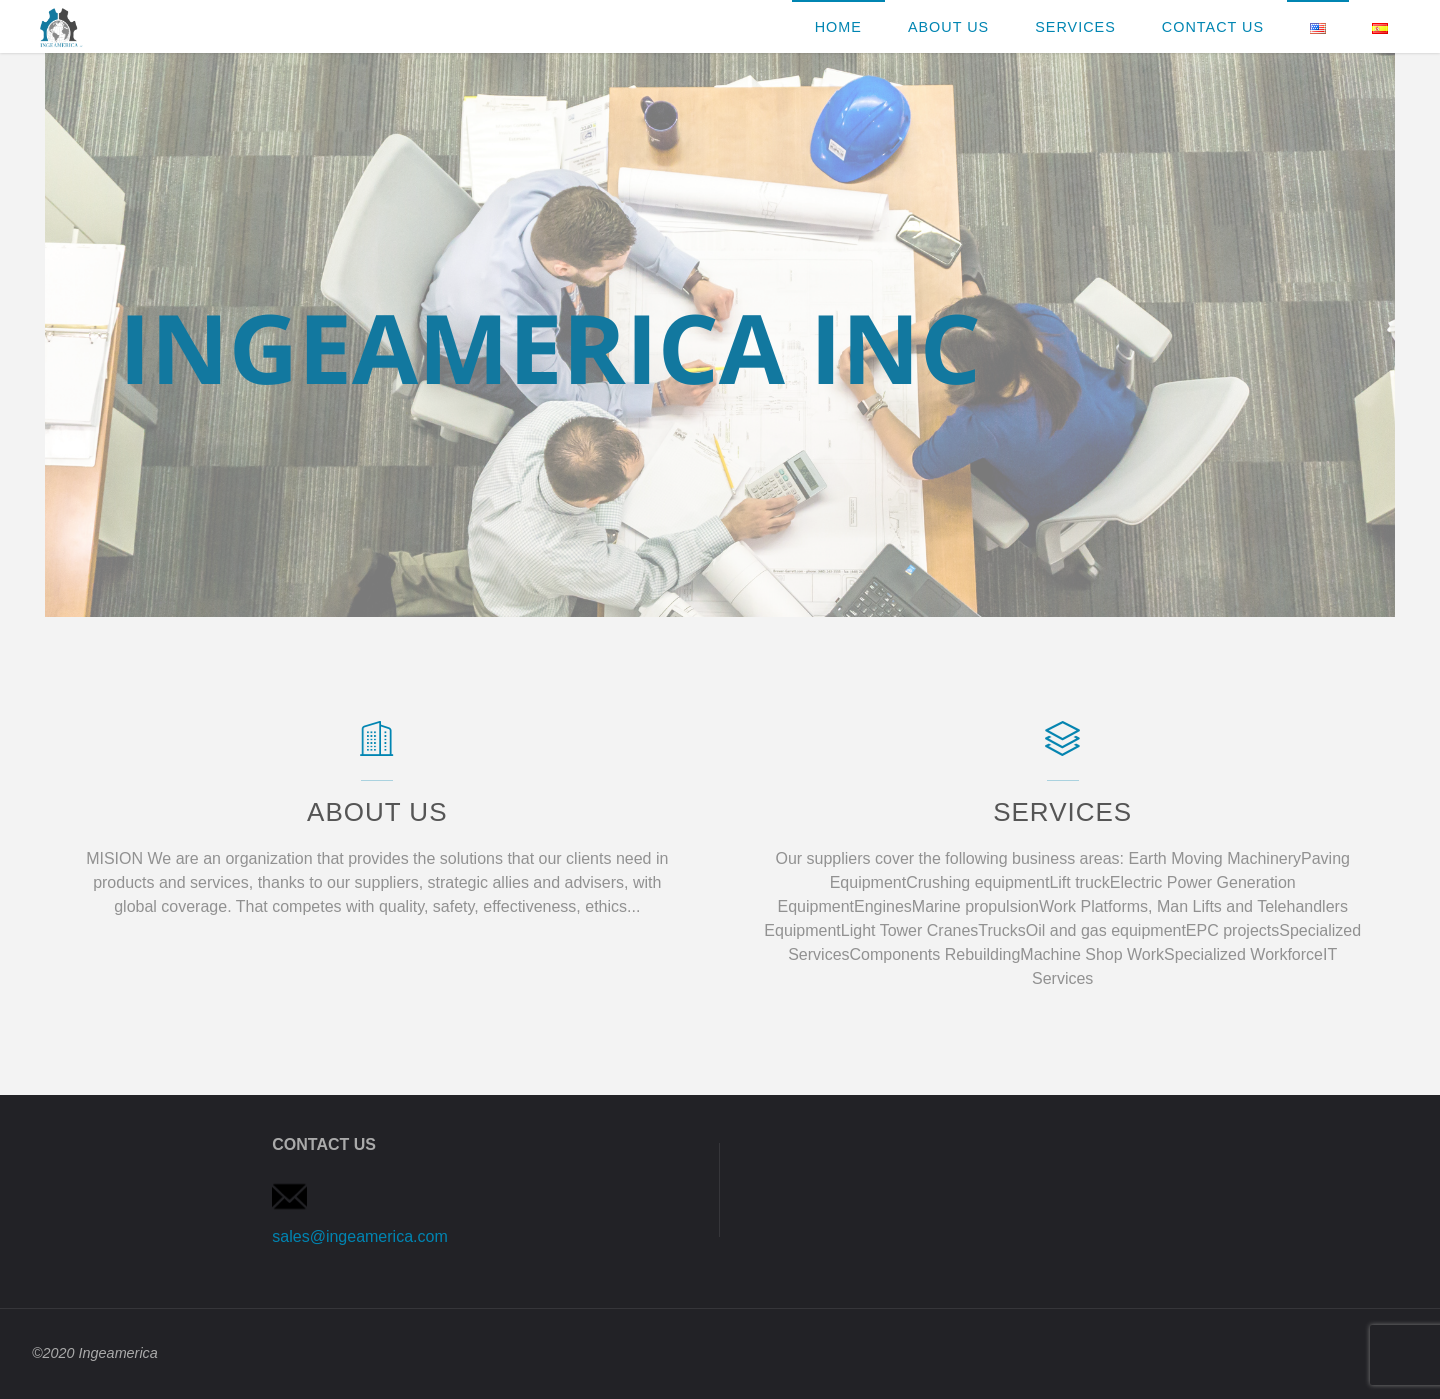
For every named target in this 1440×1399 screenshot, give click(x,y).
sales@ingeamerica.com (359, 1236)
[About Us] (377, 748)
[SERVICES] (1062, 748)
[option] (720, 335)
